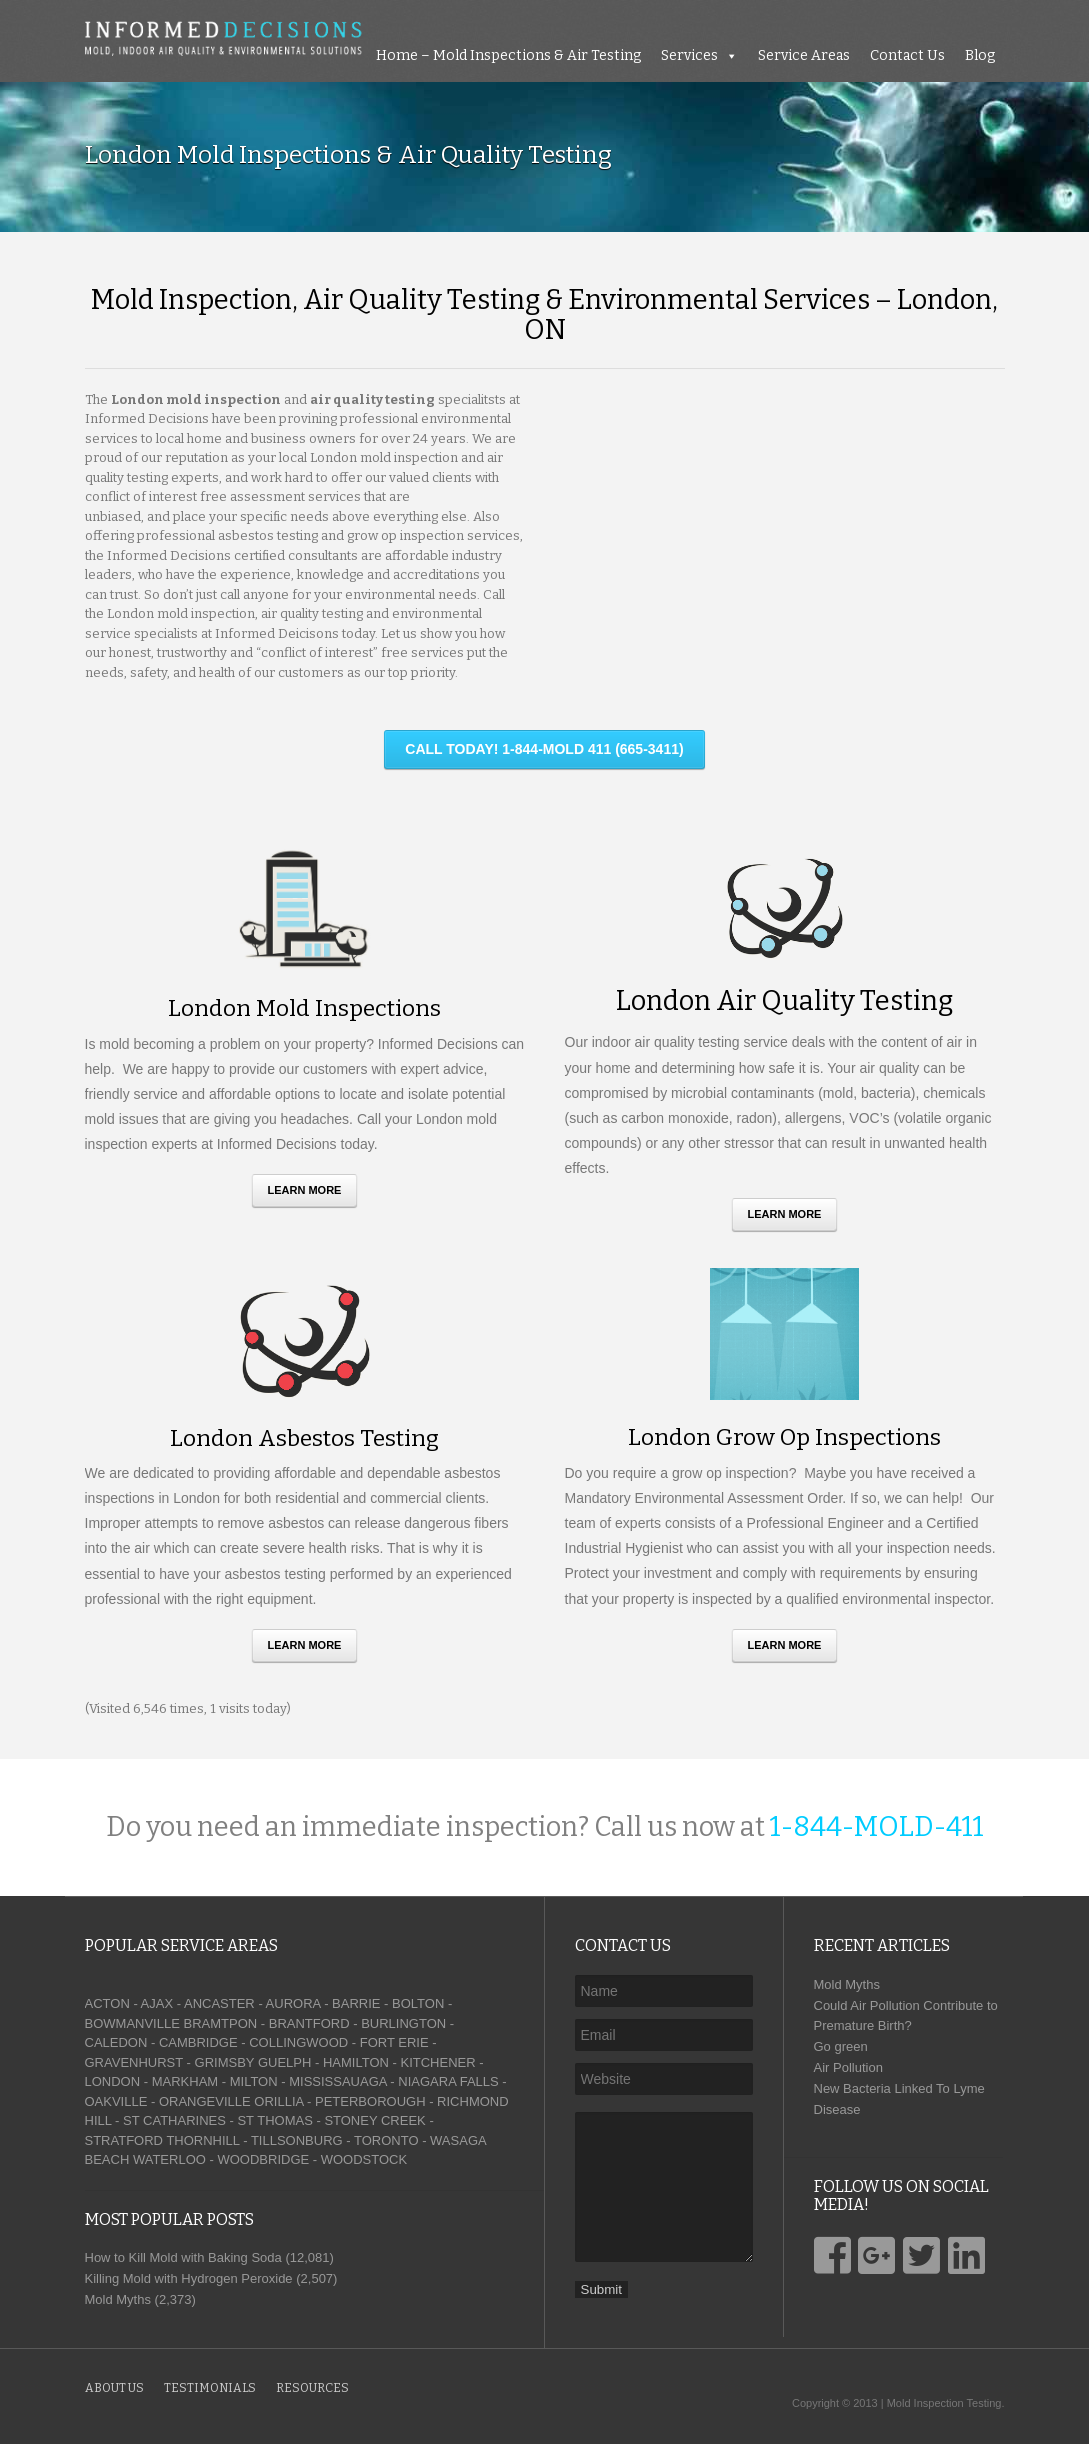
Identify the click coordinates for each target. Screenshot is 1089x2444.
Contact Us (907, 55)
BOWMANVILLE (132, 2023)
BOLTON (418, 2003)
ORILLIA (278, 2101)
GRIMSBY (225, 2062)
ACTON (107, 2003)
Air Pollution (848, 2067)
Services (689, 55)
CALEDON (116, 2042)
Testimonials (210, 2388)
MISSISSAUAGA (338, 2081)
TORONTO (386, 2140)
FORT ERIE (394, 2042)
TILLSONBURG (297, 2140)
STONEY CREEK (374, 2120)
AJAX (157, 2003)
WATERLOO (169, 2159)
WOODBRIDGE (263, 2159)
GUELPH (284, 2062)
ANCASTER (219, 2003)
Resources (312, 2388)
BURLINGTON (403, 2023)
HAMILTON (356, 2062)
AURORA (293, 2003)
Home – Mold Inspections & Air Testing (508, 55)
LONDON (113, 2081)
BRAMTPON (220, 2023)
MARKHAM (185, 2081)
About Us (114, 2388)
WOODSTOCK (364, 2159)
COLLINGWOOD (298, 2042)
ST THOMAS (274, 2120)
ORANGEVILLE (205, 2101)
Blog (980, 55)
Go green (841, 2046)
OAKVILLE (116, 2101)
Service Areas (804, 55)
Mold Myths (847, 1984)
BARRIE (356, 2003)
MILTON (254, 2081)
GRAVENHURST (134, 2062)
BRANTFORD (309, 2023)
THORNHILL (202, 2140)
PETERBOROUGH (370, 2101)
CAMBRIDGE (198, 2042)
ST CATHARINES (174, 2120)
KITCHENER (437, 2062)
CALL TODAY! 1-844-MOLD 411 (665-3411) (544, 749)
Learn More (305, 1190)
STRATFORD (124, 2140)
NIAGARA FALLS (448, 2081)
